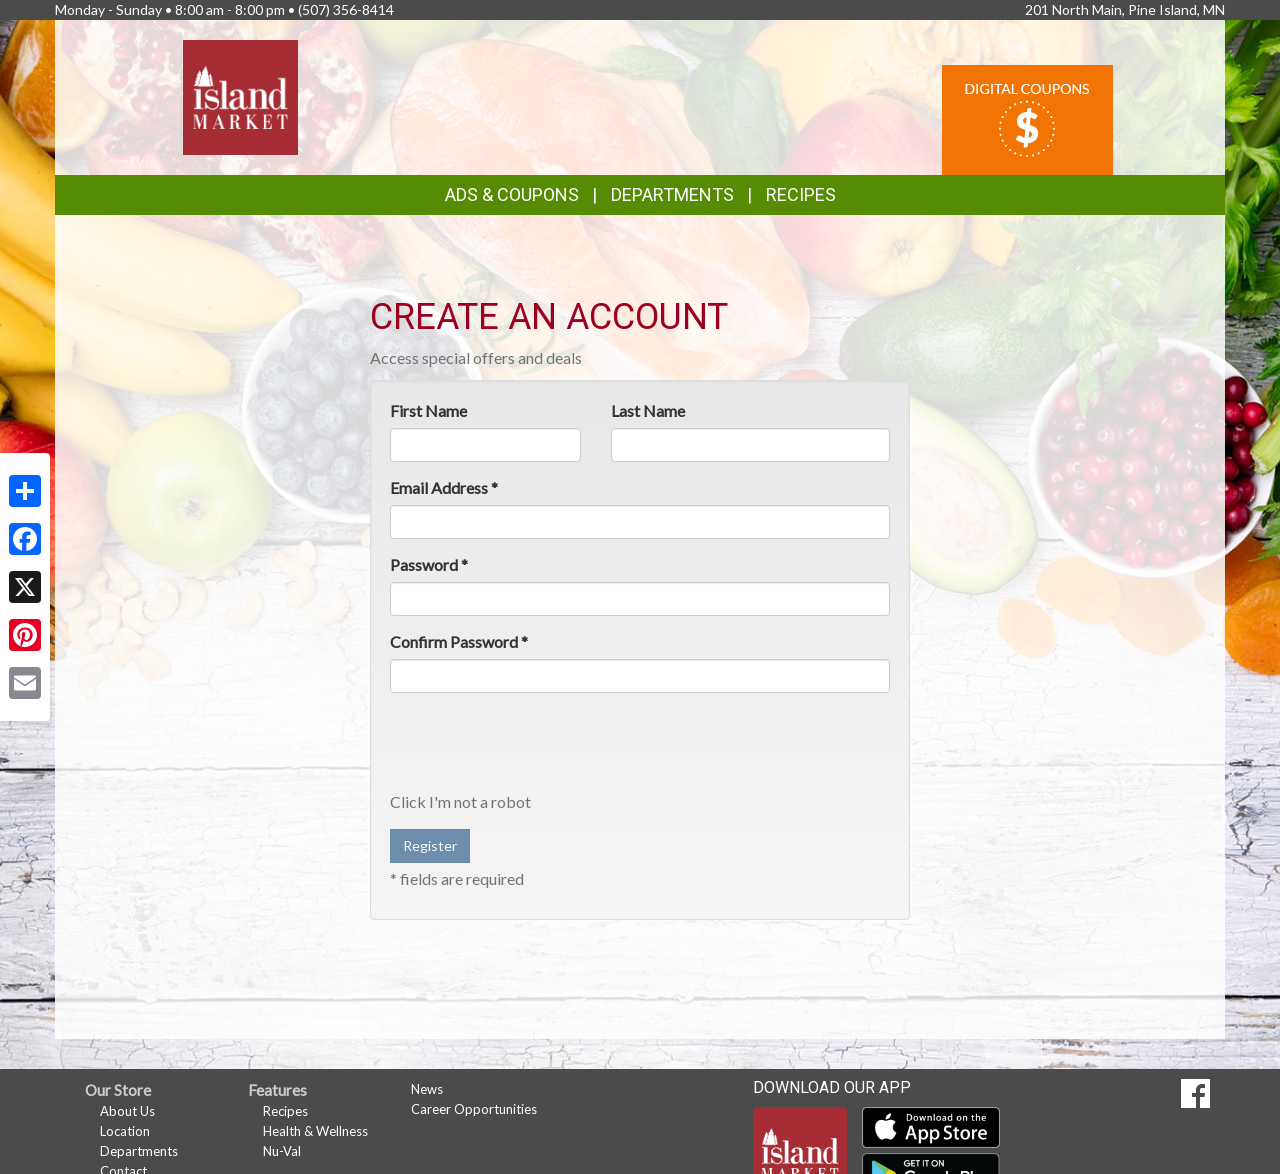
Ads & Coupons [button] (512, 194)
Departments (139, 1151)
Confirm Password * (459, 641)
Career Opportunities (474, 1109)
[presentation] (542, 747)
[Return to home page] (240, 95)
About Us (127, 1111)
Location (125, 1131)
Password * (429, 564)
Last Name (648, 410)
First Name (428, 410)
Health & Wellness (315, 1131)
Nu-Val (282, 1151)
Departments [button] (672, 194)
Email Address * (444, 487)
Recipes (801, 194)
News (427, 1089)
